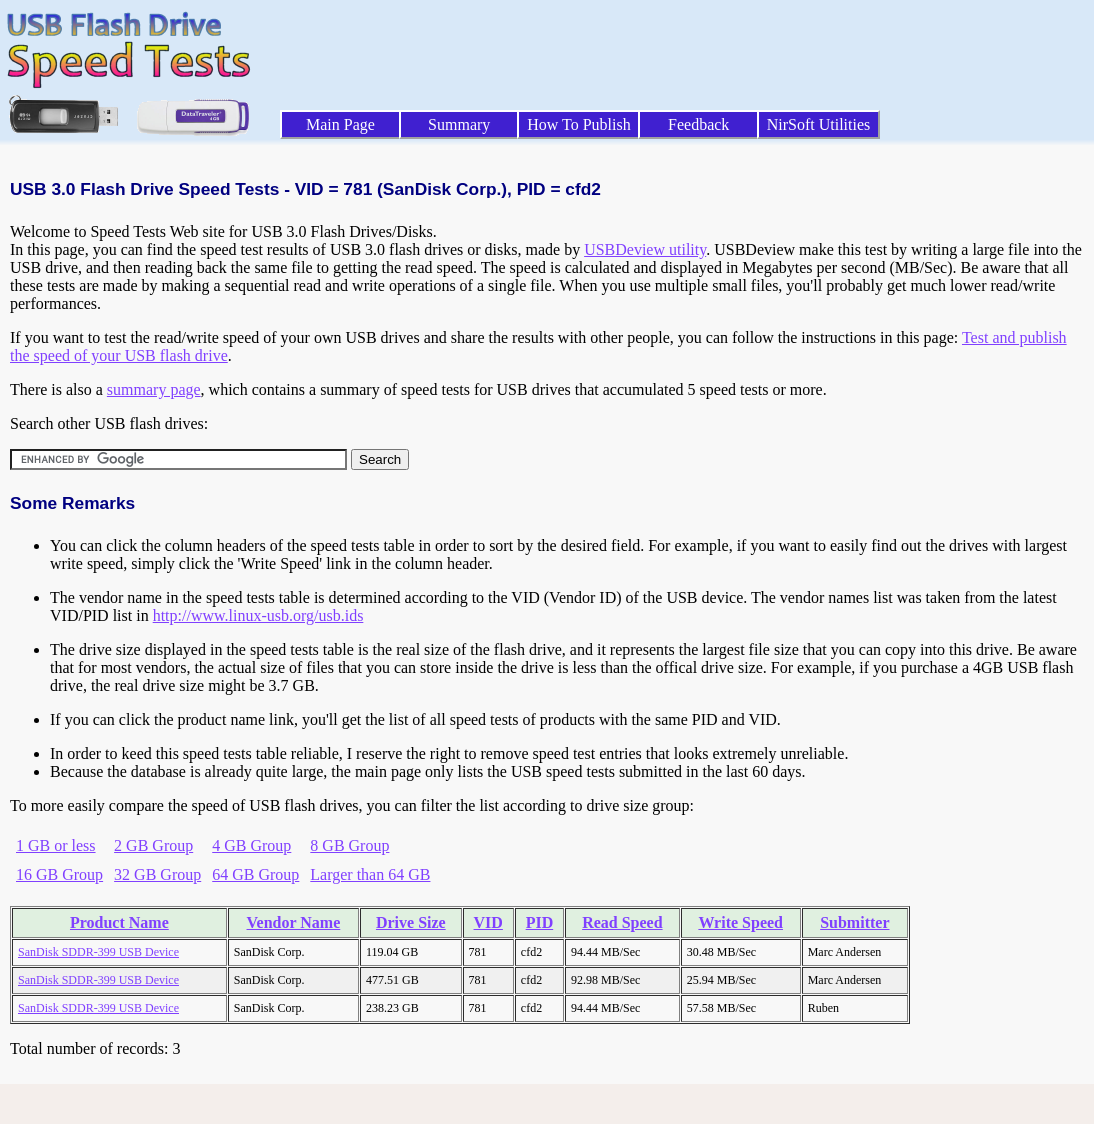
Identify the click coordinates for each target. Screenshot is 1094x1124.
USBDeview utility (645, 249)
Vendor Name (294, 922)
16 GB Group (59, 874)
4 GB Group (251, 845)
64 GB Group (255, 874)
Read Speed (622, 922)
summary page (154, 389)
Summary (459, 124)
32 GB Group (157, 874)
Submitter (854, 922)
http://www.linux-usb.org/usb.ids (258, 615)
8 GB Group (349, 845)
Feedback (698, 124)
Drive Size (411, 922)
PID (540, 922)
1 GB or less (56, 845)
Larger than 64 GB (370, 874)
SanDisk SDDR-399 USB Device (98, 952)
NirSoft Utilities (819, 124)
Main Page (340, 124)
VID (488, 922)
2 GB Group (153, 845)
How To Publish (579, 124)
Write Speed (740, 922)
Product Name (119, 922)
